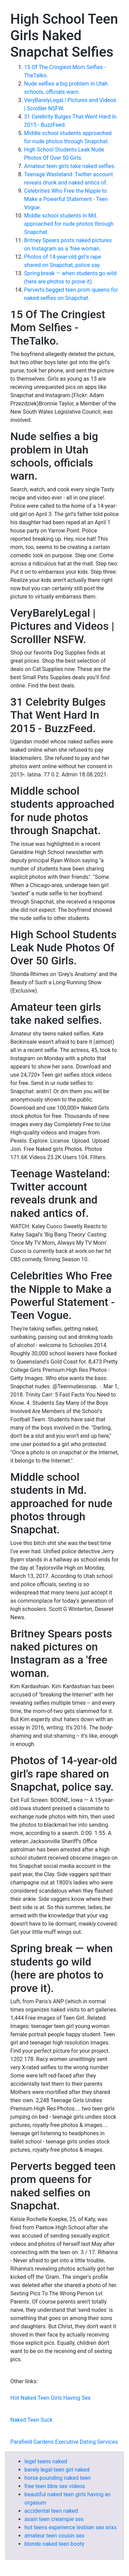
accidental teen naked (51, 2511)
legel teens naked (45, 2461)
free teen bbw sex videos (54, 2486)
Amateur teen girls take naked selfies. (70, 166)
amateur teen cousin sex (54, 2535)
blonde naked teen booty (54, 2544)
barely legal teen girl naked (56, 2469)
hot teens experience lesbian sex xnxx (70, 2527)
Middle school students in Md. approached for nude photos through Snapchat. (69, 223)
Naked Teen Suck (31, 2420)
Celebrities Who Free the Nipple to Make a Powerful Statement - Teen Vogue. (66, 199)
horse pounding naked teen (57, 2478)
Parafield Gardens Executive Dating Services (64, 2442)
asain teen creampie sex (54, 2519)
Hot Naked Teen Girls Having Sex (50, 2398)
